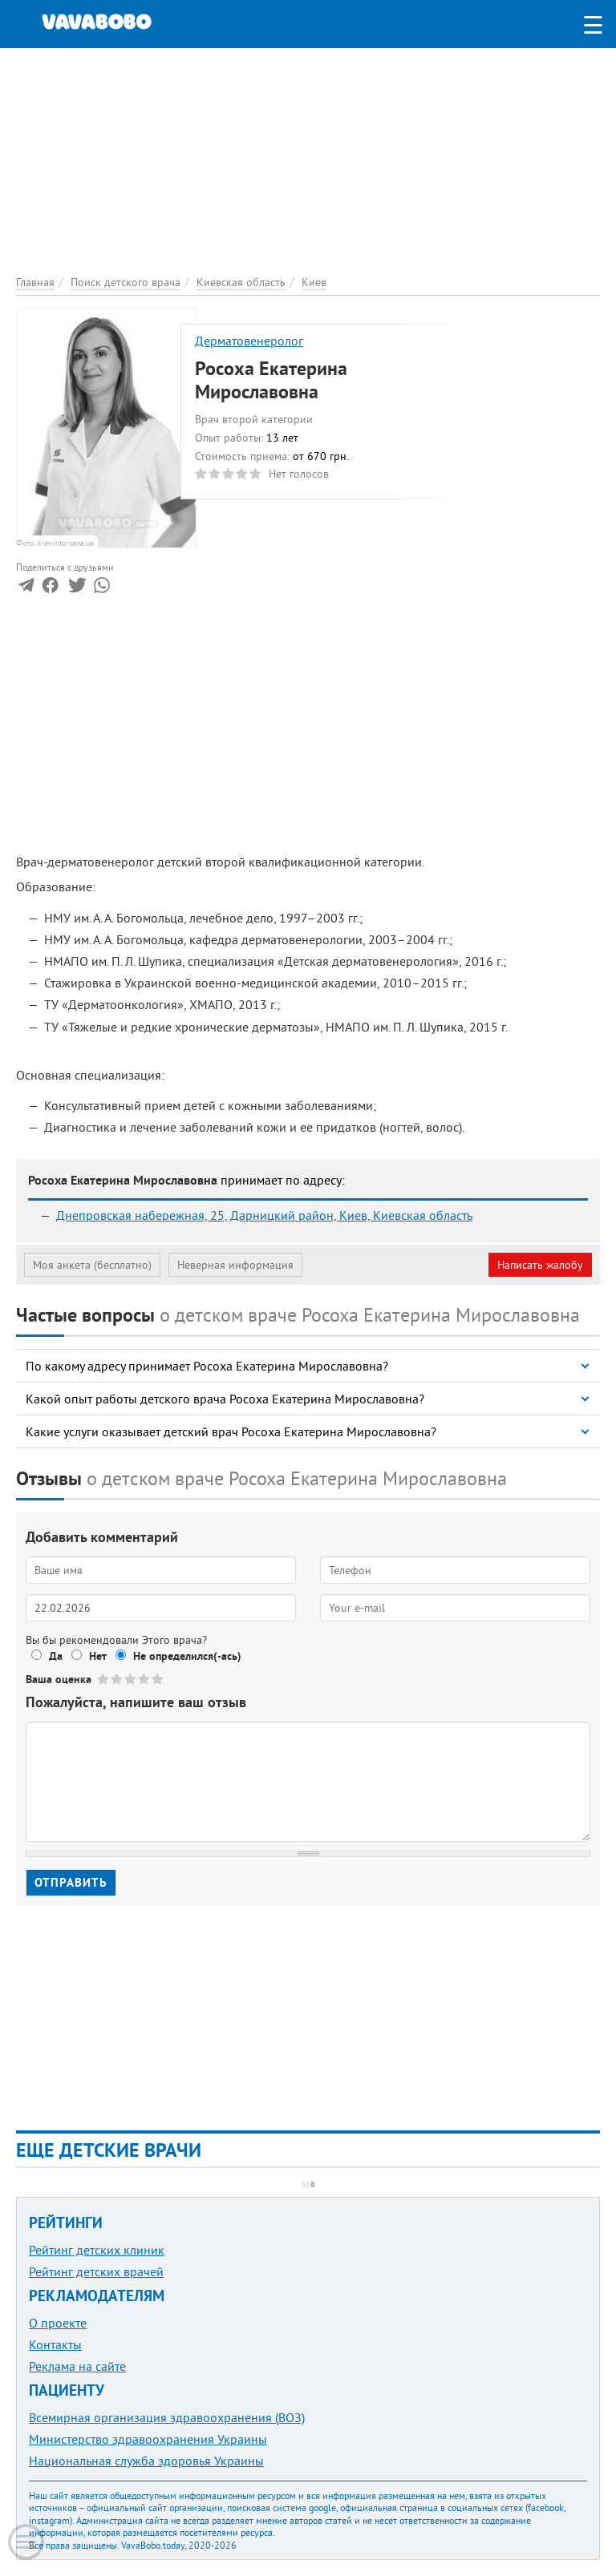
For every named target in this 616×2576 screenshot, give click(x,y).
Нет (98, 1656)
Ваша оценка (58, 1679)
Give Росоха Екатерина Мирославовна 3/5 (131, 1679)
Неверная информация (235, 1265)
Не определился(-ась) (187, 1656)
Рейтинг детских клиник (96, 2250)
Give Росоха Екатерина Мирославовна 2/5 (117, 1679)
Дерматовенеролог (249, 341)
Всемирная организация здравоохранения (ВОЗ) (167, 2417)
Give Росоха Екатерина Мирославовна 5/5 (158, 1679)
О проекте (58, 2323)
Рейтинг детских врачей (96, 2271)
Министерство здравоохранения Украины (148, 2439)
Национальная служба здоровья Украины (146, 2461)
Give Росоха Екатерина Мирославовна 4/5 (145, 1679)
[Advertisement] (308, 160)
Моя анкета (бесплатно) (92, 1265)
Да (56, 1656)
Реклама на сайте (77, 2366)
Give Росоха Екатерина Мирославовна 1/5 (104, 1679)
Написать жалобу (540, 1265)
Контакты (55, 2344)
